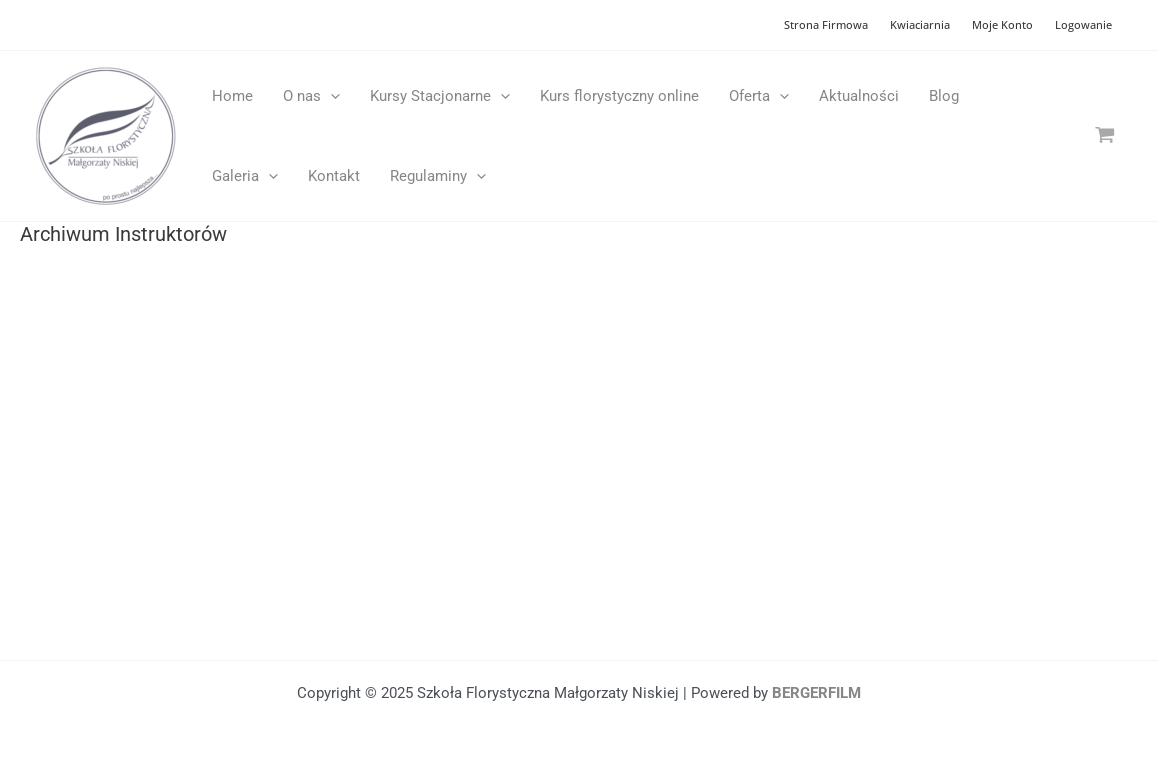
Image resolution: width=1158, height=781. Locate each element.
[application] (330, 96)
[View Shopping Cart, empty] (1105, 135)
